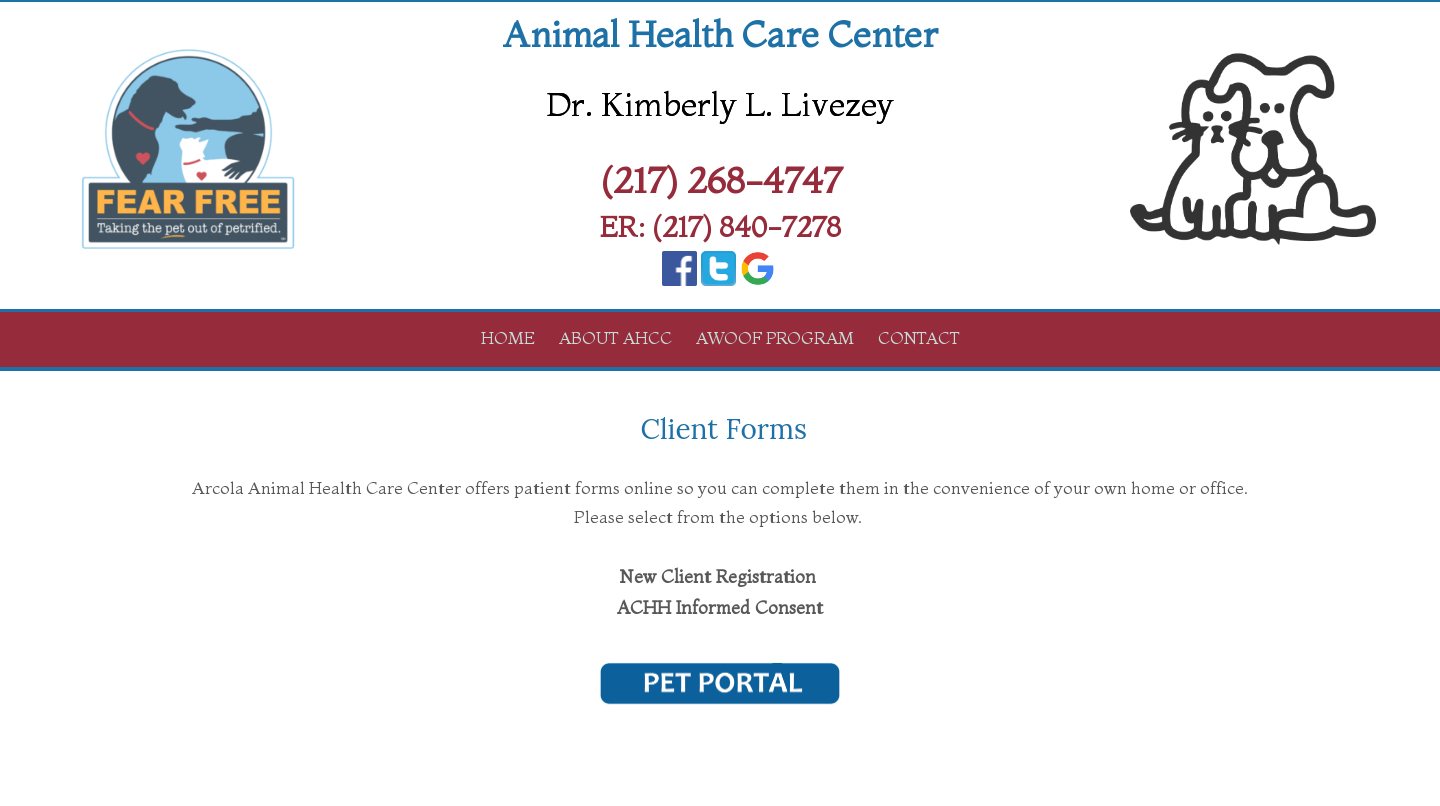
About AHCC (615, 337)
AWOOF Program (775, 337)
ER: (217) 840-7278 (720, 227)
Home (508, 337)
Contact (919, 337)
